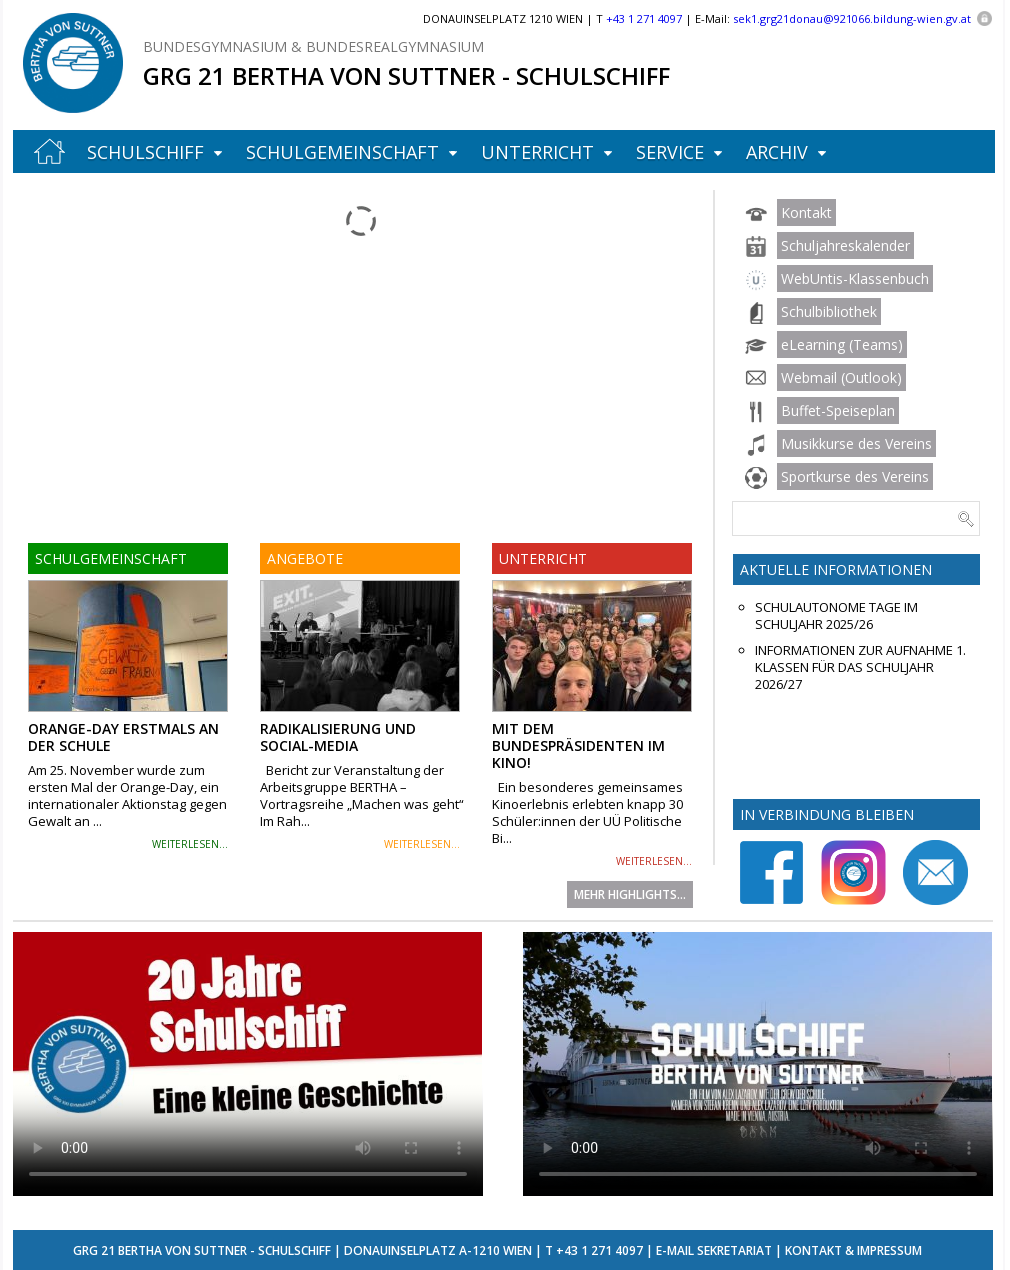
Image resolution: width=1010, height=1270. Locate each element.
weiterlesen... (190, 844)
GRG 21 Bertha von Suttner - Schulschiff (406, 75)
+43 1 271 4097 (599, 1250)
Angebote (305, 558)
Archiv (777, 152)
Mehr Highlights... (630, 894)
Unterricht (537, 152)
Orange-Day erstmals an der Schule (123, 737)
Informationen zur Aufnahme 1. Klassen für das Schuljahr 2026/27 (860, 667)
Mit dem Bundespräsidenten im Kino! (578, 745)
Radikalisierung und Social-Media (338, 737)
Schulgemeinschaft (342, 152)
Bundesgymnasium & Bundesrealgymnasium (313, 46)
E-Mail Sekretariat (714, 1250)
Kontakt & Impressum (853, 1250)
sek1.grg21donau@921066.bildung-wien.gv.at (852, 18)
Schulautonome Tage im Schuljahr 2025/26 (836, 616)
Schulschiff (145, 152)
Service (670, 152)
